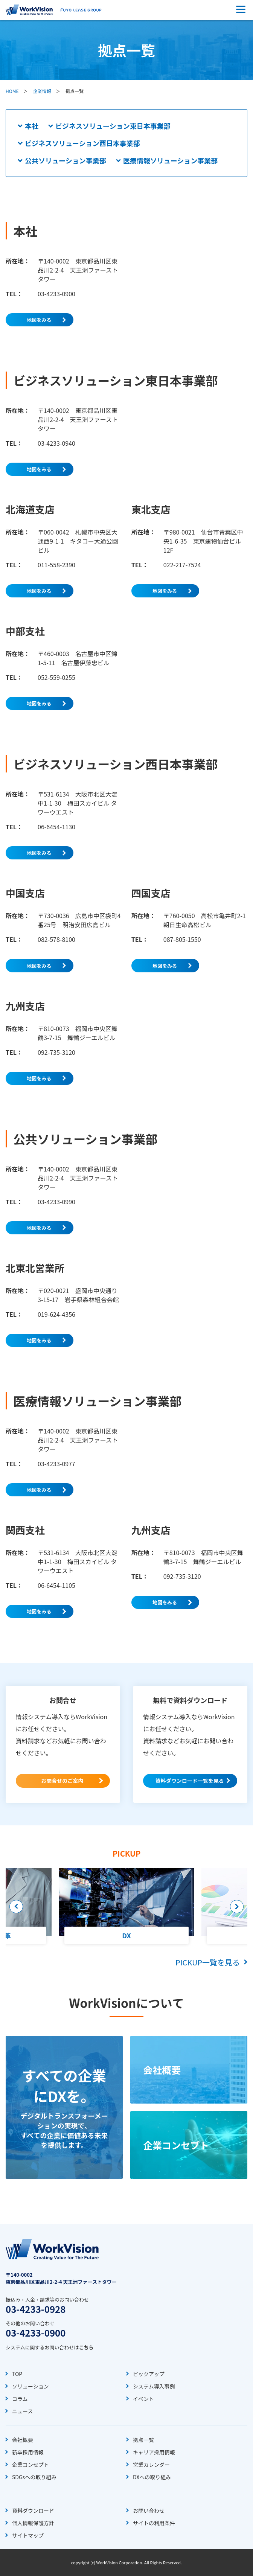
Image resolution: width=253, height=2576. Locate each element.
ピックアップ (149, 2374)
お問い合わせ (149, 2510)
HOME (12, 91)
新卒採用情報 (28, 2452)
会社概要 (22, 2439)
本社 (31, 126)
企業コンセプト (30, 2464)
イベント (143, 2398)
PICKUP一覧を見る (207, 1962)
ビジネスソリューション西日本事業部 (82, 143)
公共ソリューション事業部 (65, 160)
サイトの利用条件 (154, 2523)
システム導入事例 (154, 2386)
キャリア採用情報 (154, 2452)
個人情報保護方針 (33, 2523)
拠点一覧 (143, 2439)
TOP (17, 2374)
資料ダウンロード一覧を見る (189, 1780)
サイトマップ (28, 2535)
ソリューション (30, 2386)
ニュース (22, 2411)
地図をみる (39, 319)
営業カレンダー (151, 2464)
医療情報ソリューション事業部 (170, 160)
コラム (20, 2398)
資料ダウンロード (33, 2510)
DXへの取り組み (152, 2477)
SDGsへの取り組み (34, 2477)
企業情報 (42, 91)
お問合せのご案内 (62, 1780)
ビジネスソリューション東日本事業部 (113, 126)
